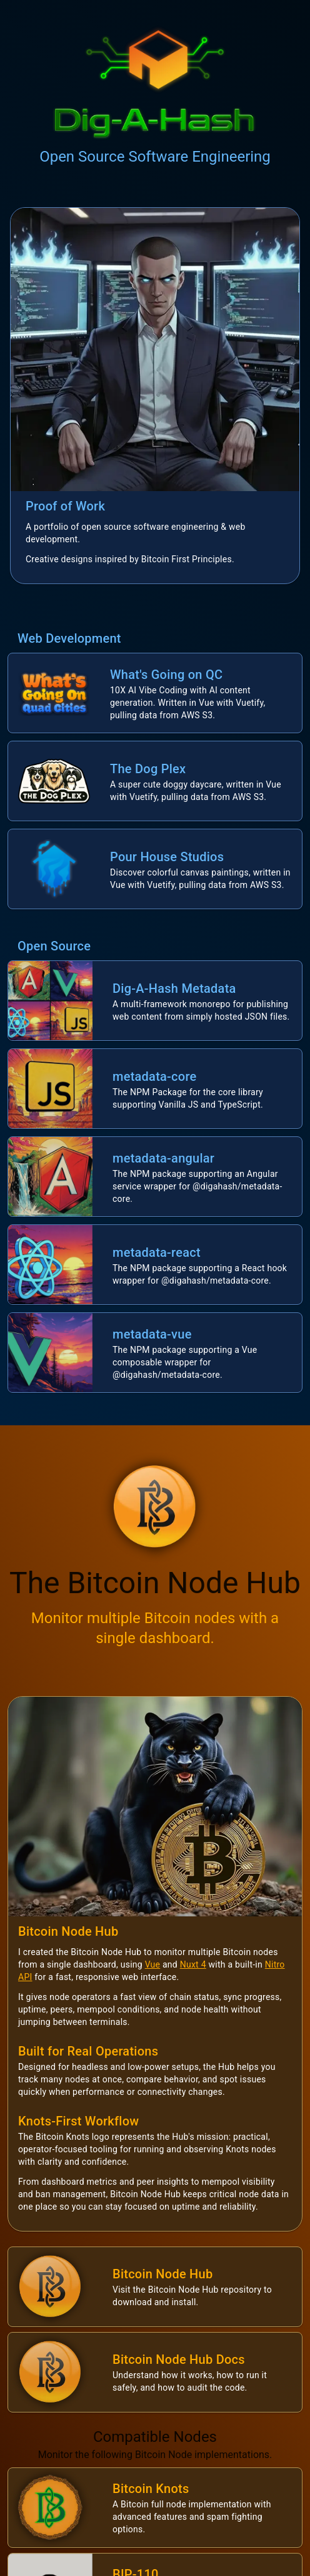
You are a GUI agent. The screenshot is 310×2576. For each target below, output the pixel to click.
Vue (153, 1964)
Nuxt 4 (193, 1964)
